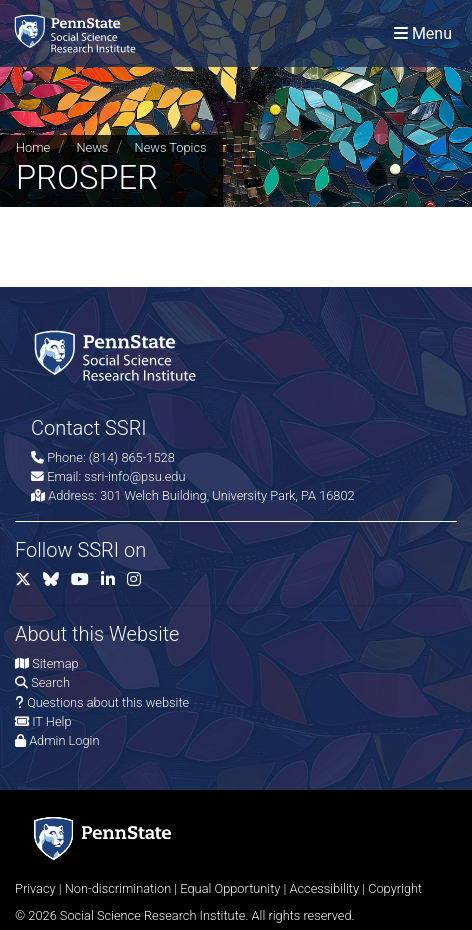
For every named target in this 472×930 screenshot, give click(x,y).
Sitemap (55, 663)
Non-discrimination (118, 888)
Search (50, 682)
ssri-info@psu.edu (134, 476)
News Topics (171, 147)
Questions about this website (108, 702)
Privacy (35, 888)
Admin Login (64, 740)
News (92, 147)
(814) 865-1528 (132, 457)
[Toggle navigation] (423, 33)
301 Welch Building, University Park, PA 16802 (227, 495)
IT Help (51, 721)
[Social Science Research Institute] (79, 33)
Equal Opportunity (230, 888)
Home (33, 147)
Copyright (395, 888)
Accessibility (324, 888)
